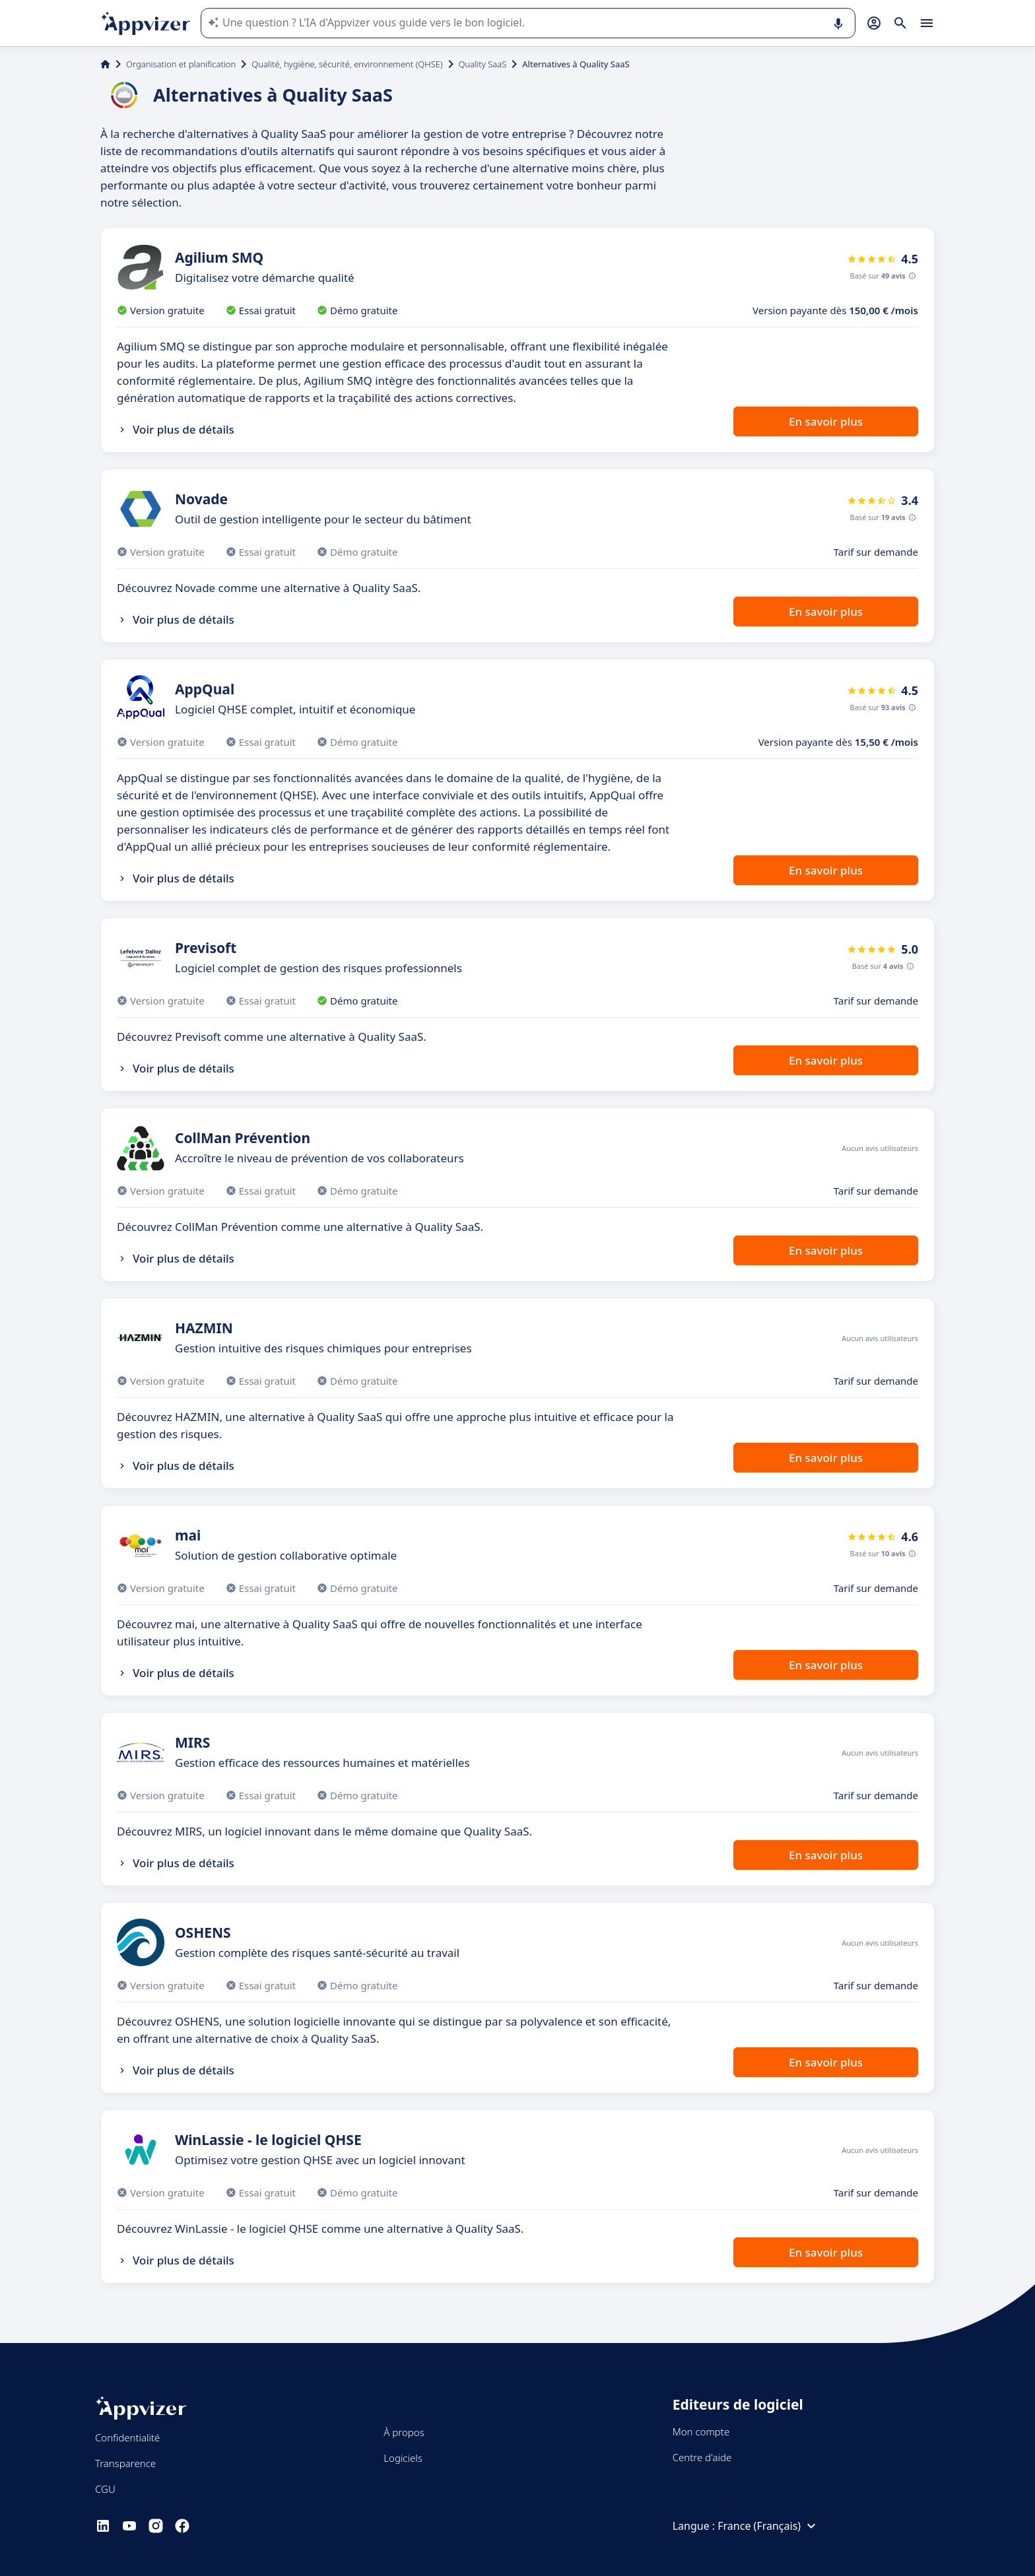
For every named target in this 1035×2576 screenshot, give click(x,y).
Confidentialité (127, 2437)
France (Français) (768, 2526)
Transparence (125, 2463)
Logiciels (403, 2457)
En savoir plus (826, 421)
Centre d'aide (702, 2457)
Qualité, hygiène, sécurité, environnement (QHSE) (346, 64)
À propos (404, 2432)
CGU (105, 2488)
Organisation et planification (181, 64)
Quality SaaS (483, 64)
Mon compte (701, 2431)
